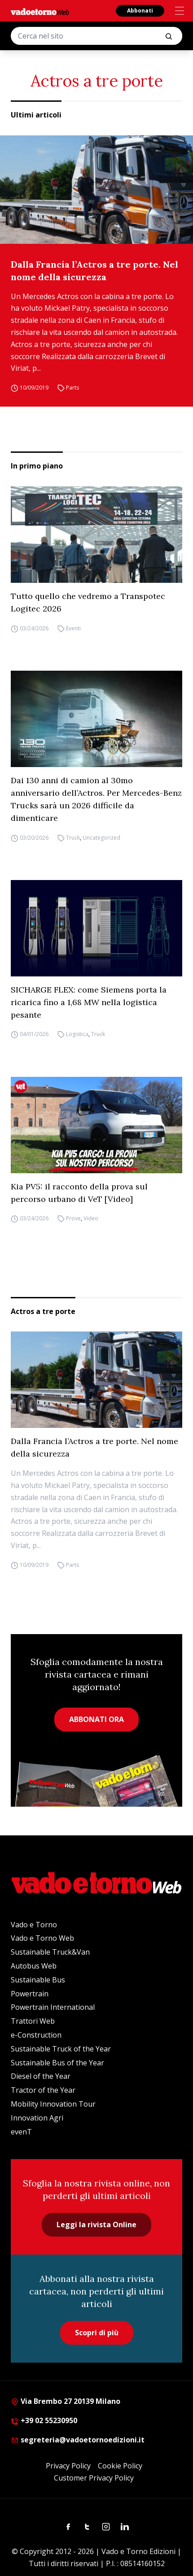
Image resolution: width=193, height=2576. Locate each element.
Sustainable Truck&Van (50, 1952)
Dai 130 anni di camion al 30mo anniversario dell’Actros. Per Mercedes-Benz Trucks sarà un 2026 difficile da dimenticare (96, 799)
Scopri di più (96, 2332)
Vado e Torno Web (42, 1938)
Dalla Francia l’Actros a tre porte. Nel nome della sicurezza (94, 270)
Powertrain (29, 1994)
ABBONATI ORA (96, 1719)
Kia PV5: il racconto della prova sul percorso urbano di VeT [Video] (79, 1192)
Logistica (77, 1034)
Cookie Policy (120, 2466)
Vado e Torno (34, 1925)
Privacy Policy (68, 2466)
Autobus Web (34, 1966)
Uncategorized (101, 837)
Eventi (73, 628)
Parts (72, 387)
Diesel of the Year (40, 2076)
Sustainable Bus (38, 1980)
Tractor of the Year (43, 2090)
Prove (73, 1219)
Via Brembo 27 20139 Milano (65, 2401)
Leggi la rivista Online (96, 2224)
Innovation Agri (37, 2118)
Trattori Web (33, 2021)
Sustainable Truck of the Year (61, 2049)
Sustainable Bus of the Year (57, 2063)
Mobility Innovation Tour (53, 2104)
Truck (73, 837)
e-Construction (36, 2035)
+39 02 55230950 (44, 2420)
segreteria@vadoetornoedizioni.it (78, 2440)
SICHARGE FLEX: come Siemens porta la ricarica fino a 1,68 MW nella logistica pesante (89, 1002)
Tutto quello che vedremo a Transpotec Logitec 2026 (88, 602)
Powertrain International (53, 2007)
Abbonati (140, 10)
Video (90, 1219)
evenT (21, 2132)
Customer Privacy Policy (94, 2478)
